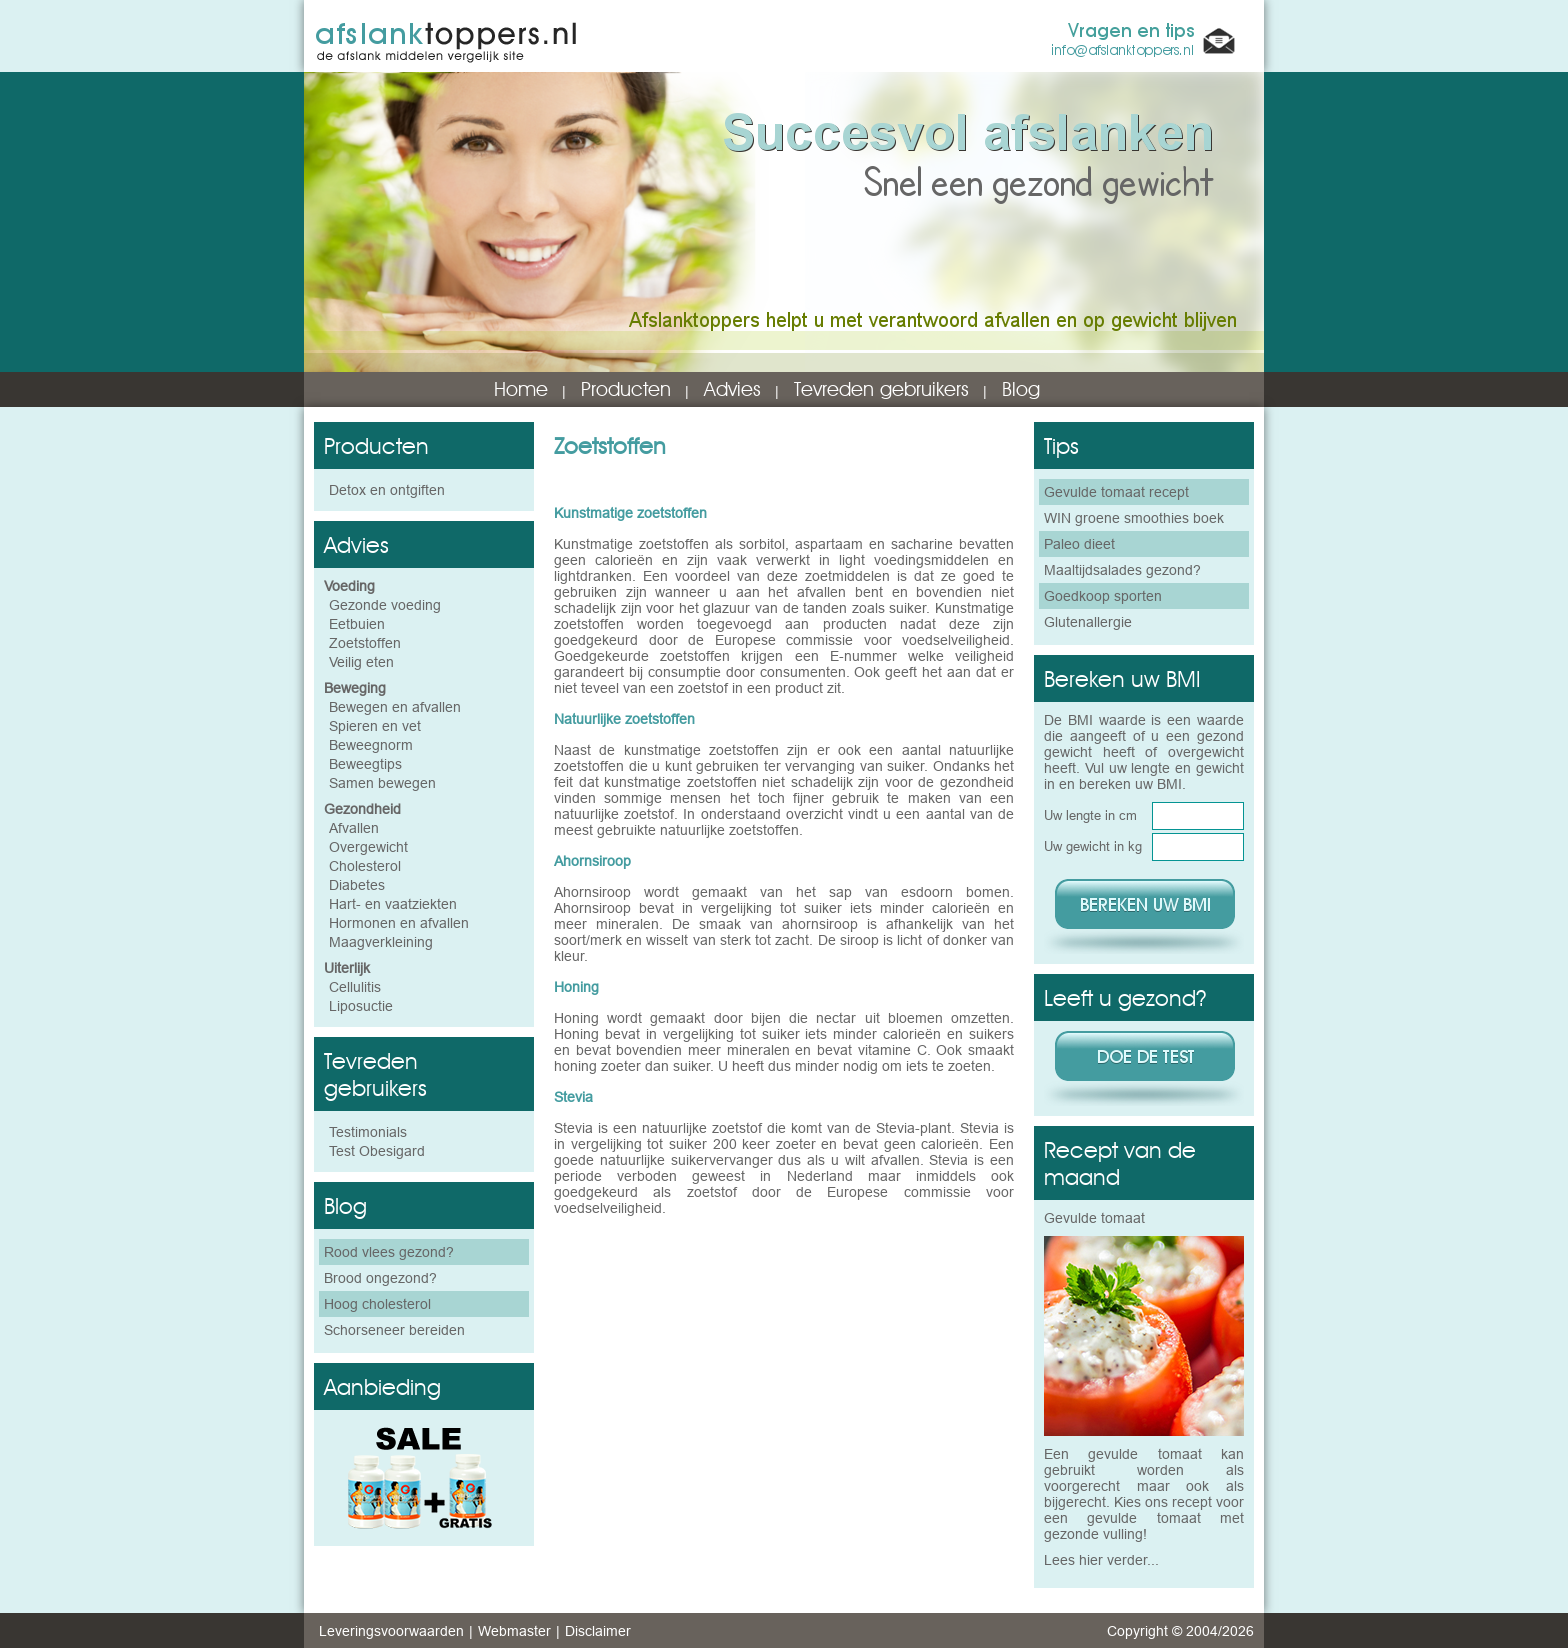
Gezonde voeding (385, 605)
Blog (1021, 389)
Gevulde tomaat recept (1116, 492)
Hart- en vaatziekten (393, 904)
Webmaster (514, 1631)
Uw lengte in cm (1090, 815)
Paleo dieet (1079, 544)
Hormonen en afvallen (399, 923)
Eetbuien (357, 624)
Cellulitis (355, 987)
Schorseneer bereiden (394, 1330)
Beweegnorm (371, 745)
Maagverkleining (381, 942)
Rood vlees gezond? (389, 1252)
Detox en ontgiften (387, 490)
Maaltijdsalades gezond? (1122, 570)
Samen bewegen (382, 783)
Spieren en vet (375, 726)
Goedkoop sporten (1103, 596)
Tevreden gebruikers (881, 389)
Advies (732, 389)
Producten (626, 389)
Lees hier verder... (1101, 1560)
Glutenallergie (1088, 622)
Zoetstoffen (365, 643)
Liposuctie (361, 1006)
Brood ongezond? (380, 1278)
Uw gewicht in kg (1093, 846)
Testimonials (368, 1132)
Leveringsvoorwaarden (391, 1631)
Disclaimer (598, 1631)
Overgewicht (368, 847)
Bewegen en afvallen (395, 707)
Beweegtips (365, 764)
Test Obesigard (377, 1151)
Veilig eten (361, 662)
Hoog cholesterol (377, 1304)
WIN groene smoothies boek (1134, 518)
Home (521, 389)
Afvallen (354, 828)
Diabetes (357, 885)
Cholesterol (365, 866)
